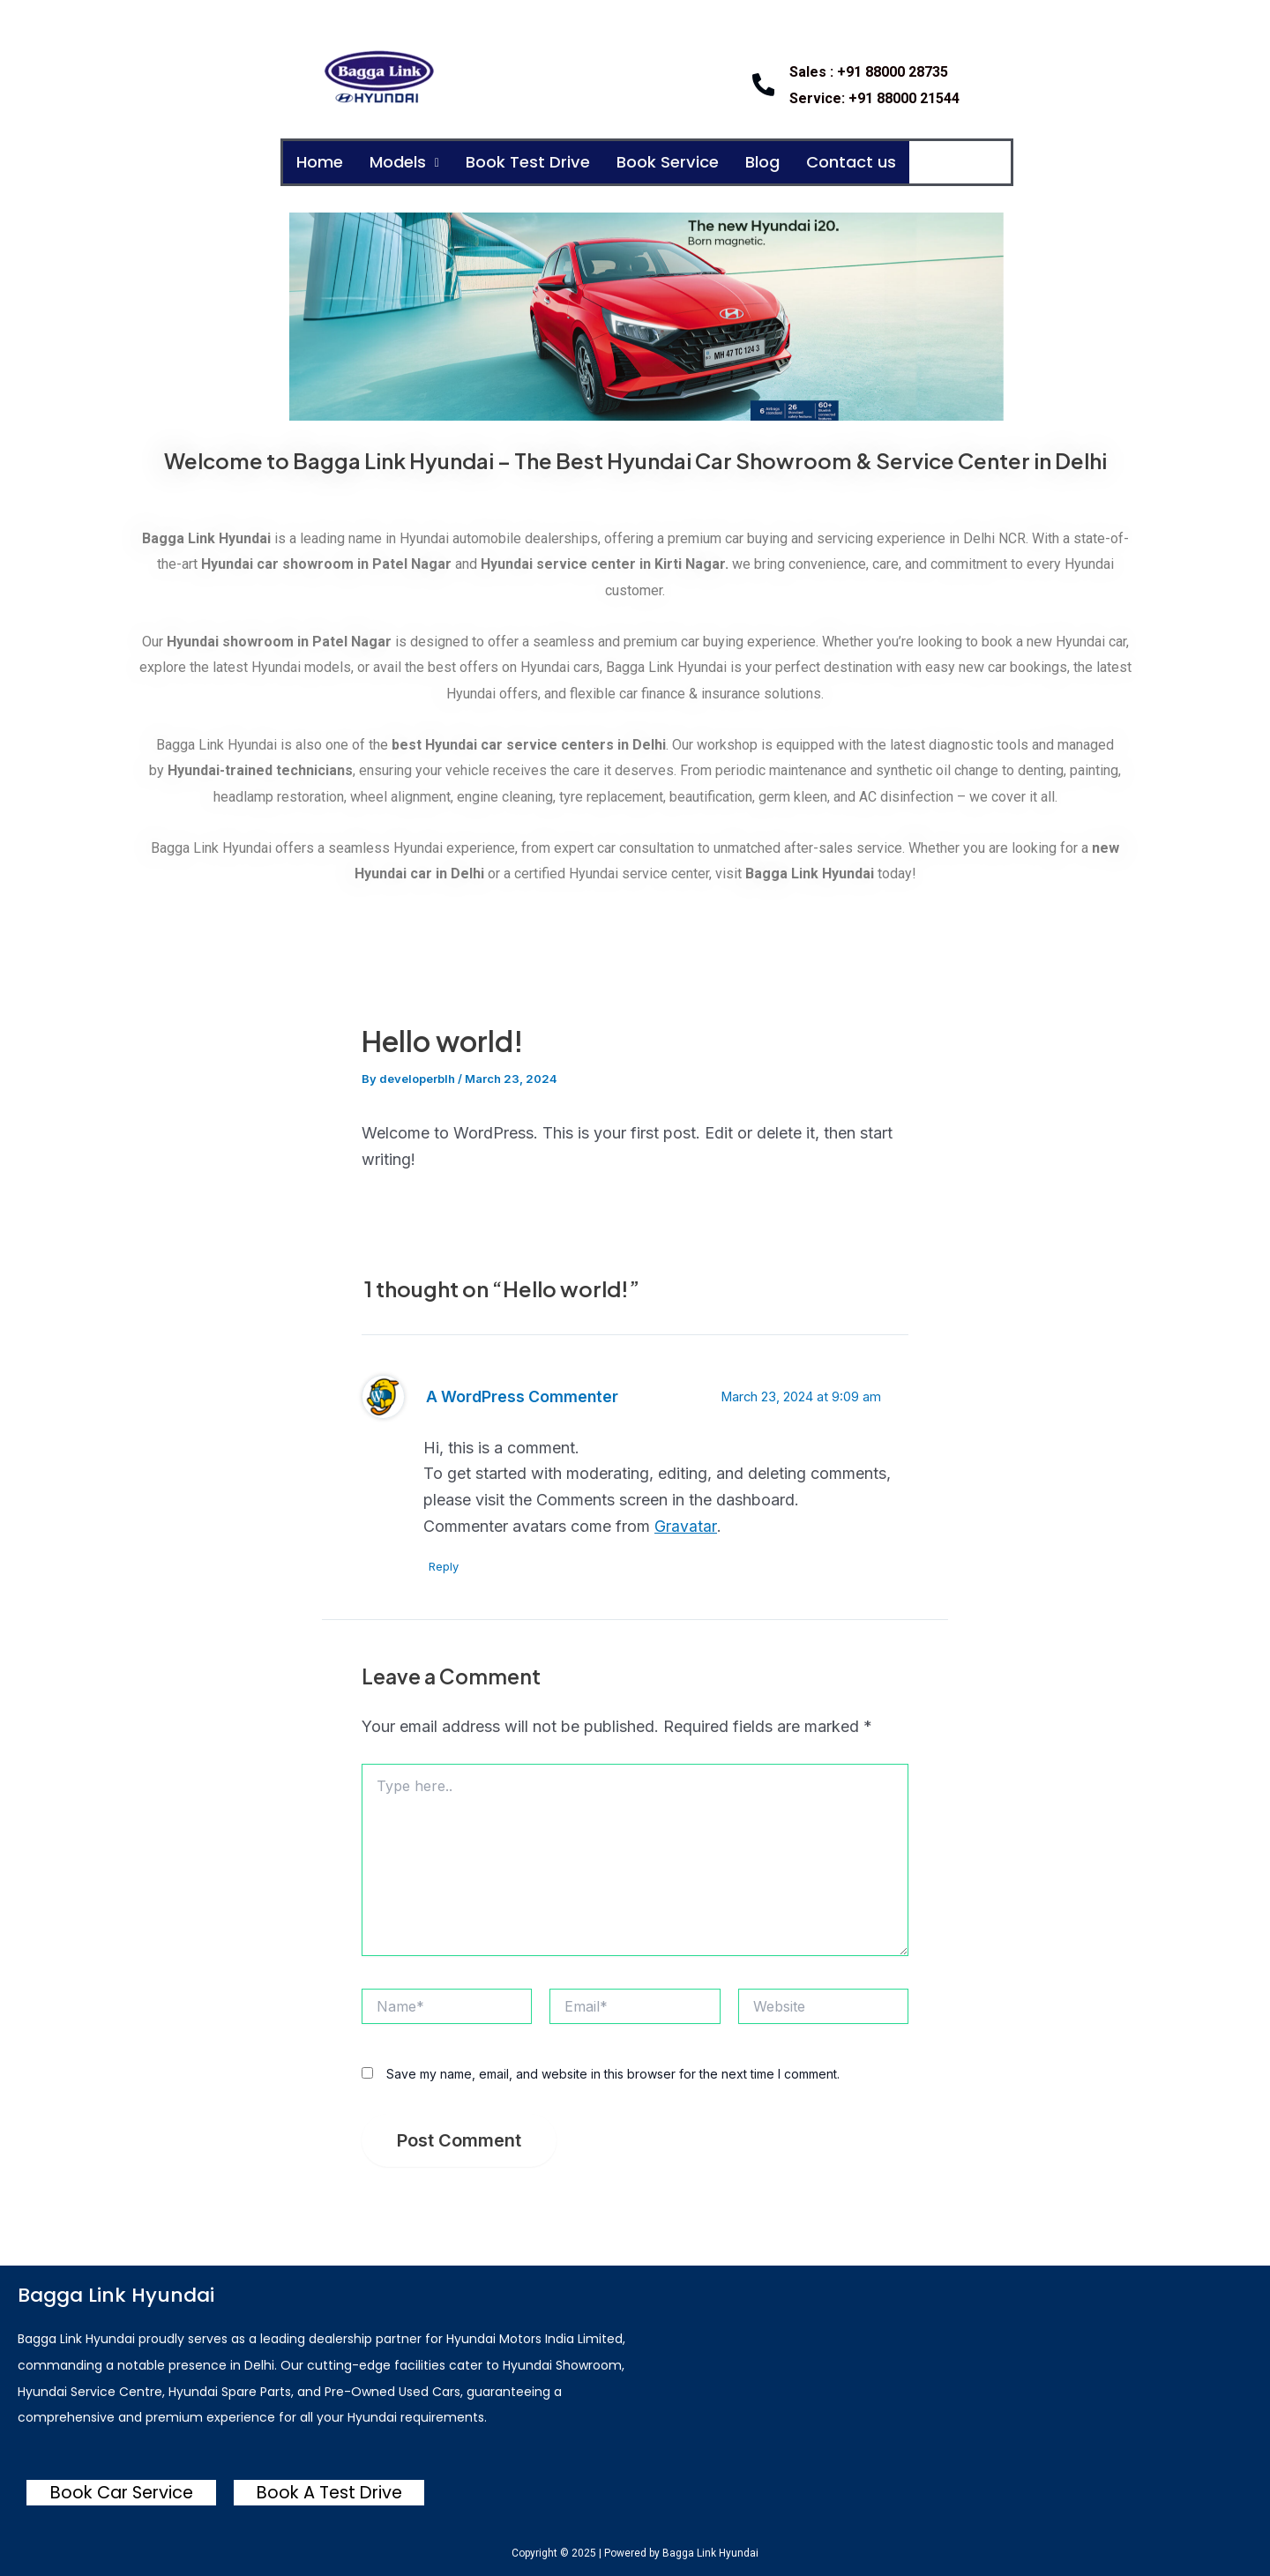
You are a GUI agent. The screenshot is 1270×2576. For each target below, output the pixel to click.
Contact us (891, 163)
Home (322, 163)
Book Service (695, 163)
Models (413, 163)
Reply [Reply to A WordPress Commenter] (447, 1567)
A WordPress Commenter (524, 1397)
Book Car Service (121, 2492)
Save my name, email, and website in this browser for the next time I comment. (613, 2076)
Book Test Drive (546, 163)
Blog (796, 163)
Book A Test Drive (329, 2492)
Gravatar (685, 1527)
